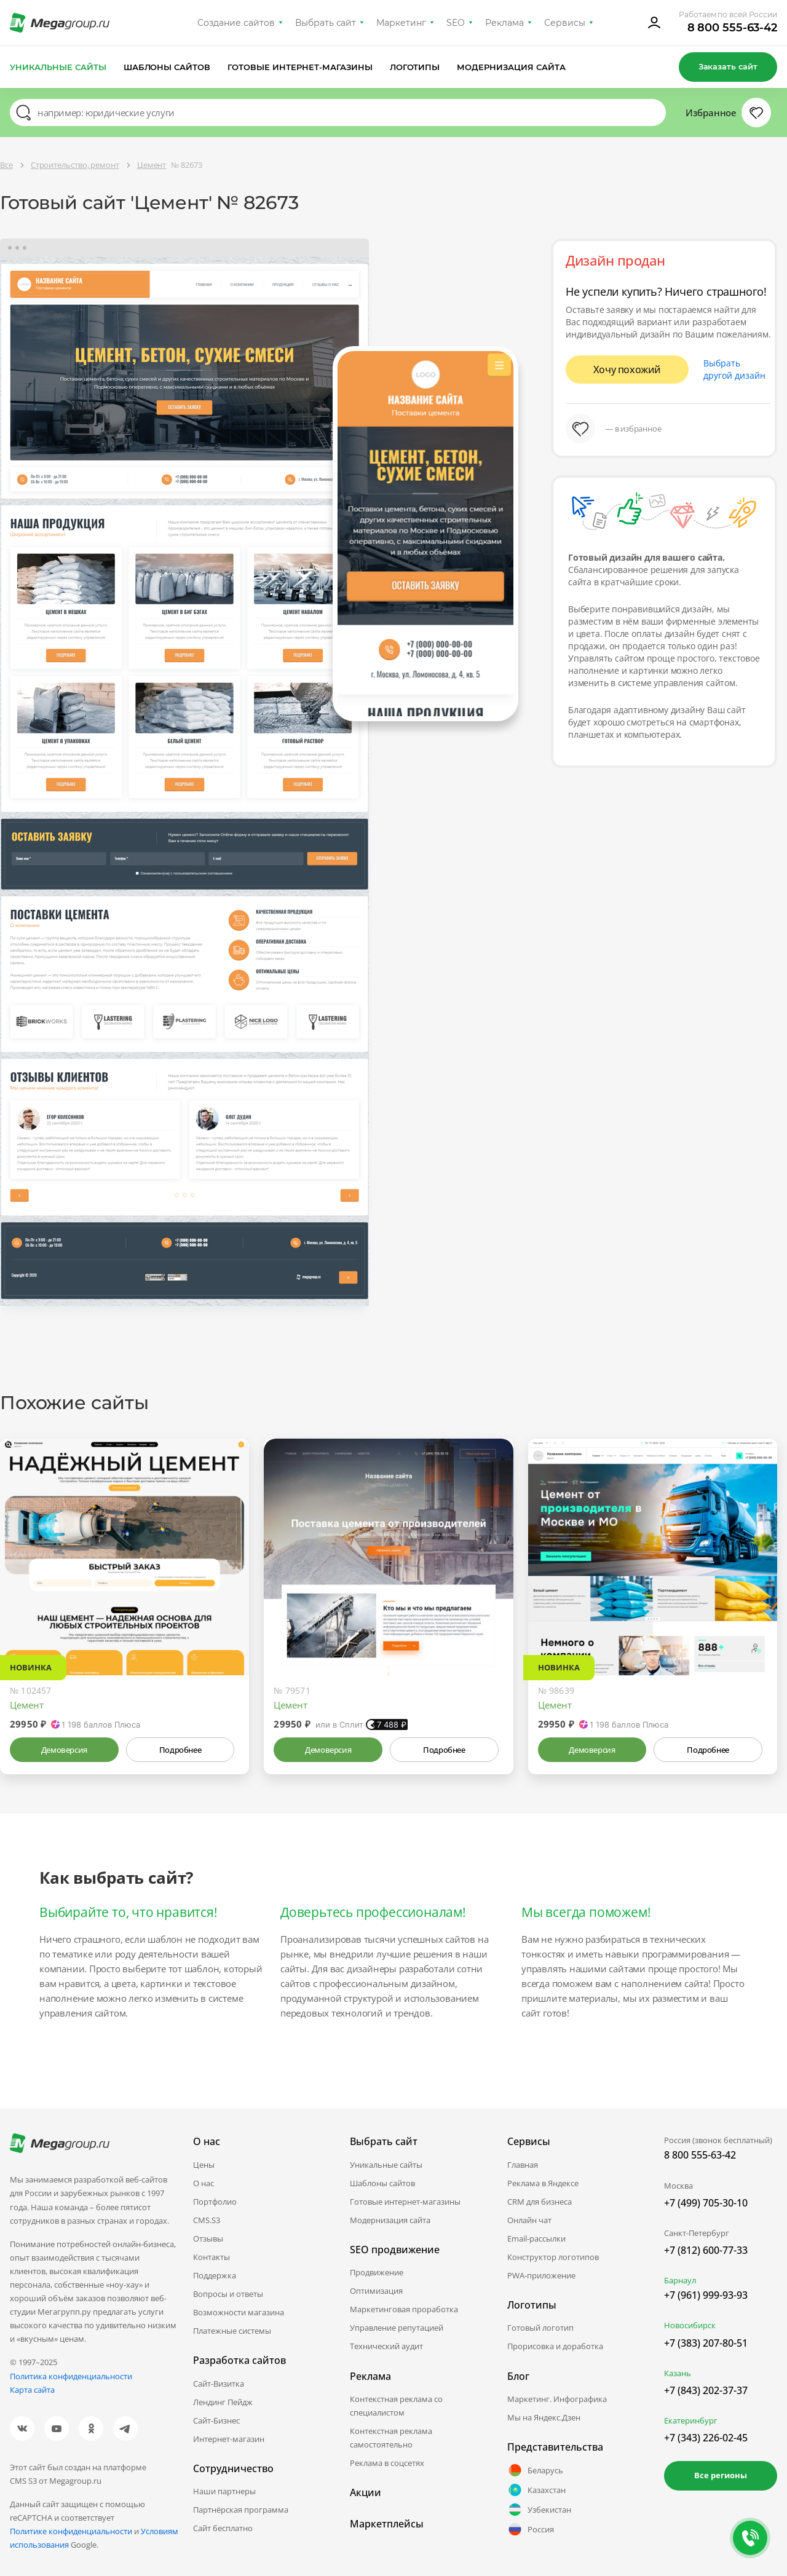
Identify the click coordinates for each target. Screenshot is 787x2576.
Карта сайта (32, 2389)
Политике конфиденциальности (71, 2531)
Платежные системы (232, 2330)
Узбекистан (539, 2509)
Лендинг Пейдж (223, 2402)
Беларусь (535, 2470)
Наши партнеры (224, 2491)
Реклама (504, 22)
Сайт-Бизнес (216, 2420)
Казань (677, 2373)
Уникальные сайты (58, 67)
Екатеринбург (691, 2420)
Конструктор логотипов (553, 2256)
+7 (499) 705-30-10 (706, 2203)
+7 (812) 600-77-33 (706, 2250)
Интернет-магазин (228, 2438)
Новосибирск (690, 2325)
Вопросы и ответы (228, 2293)
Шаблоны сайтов (167, 67)
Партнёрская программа (240, 2509)
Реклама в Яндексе (543, 2183)
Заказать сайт (727, 66)
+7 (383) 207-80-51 (706, 2343)
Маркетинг (401, 22)
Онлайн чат (529, 2220)
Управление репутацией (396, 2327)
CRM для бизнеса (539, 2201)
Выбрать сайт (326, 22)
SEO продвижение (395, 2249)
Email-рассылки (536, 2238)
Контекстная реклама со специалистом (396, 2405)
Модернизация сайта (511, 67)
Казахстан (536, 2490)
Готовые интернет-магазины (299, 67)
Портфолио (215, 2201)
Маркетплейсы (387, 2524)
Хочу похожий (627, 369)
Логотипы (415, 67)
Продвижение (376, 2272)
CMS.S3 (206, 2220)
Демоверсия (64, 1749)
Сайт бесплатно (223, 2528)
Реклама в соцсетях (387, 2462)
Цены (204, 2164)
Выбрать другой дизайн (734, 369)
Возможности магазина (238, 2312)
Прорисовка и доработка (555, 2346)
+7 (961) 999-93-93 (706, 2295)
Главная (522, 2164)
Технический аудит (386, 2346)
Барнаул (680, 2280)
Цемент (27, 1705)
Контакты (211, 2256)
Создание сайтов (236, 22)
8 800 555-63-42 (732, 27)
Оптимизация (376, 2290)
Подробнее (180, 1749)
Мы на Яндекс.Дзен (543, 2417)
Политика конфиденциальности (71, 2376)
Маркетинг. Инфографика (557, 2398)
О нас (203, 2183)
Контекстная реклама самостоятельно (391, 2437)
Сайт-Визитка (218, 2383)
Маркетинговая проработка (404, 2309)
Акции (365, 2492)
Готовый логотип (540, 2327)
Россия (530, 2529)
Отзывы (208, 2238)
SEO (455, 22)
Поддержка (214, 2275)
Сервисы (564, 22)
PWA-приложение (541, 2275)
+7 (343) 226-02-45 (706, 2437)
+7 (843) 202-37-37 (706, 2390)
